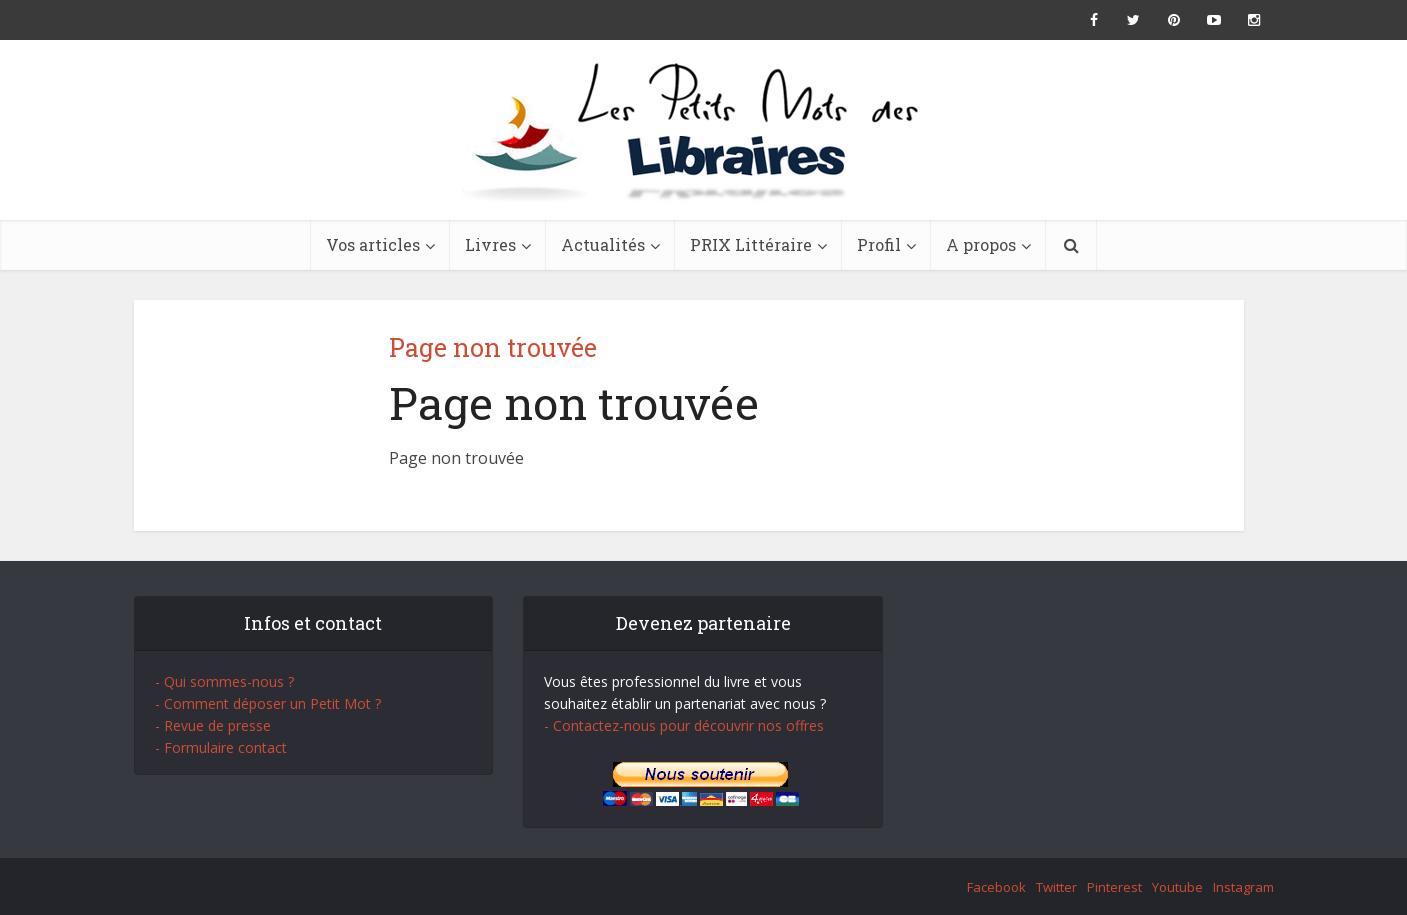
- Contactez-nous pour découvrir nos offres (684, 725)
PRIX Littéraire (751, 244)
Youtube (1177, 887)
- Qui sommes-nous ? (224, 681)
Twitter (1056, 887)
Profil (879, 244)
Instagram (1243, 887)
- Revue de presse (213, 725)
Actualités (603, 244)
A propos (981, 244)
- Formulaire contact (221, 747)
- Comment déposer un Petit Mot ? (268, 703)
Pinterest (1114, 887)
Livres (490, 244)
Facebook (996, 887)
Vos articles (373, 244)
